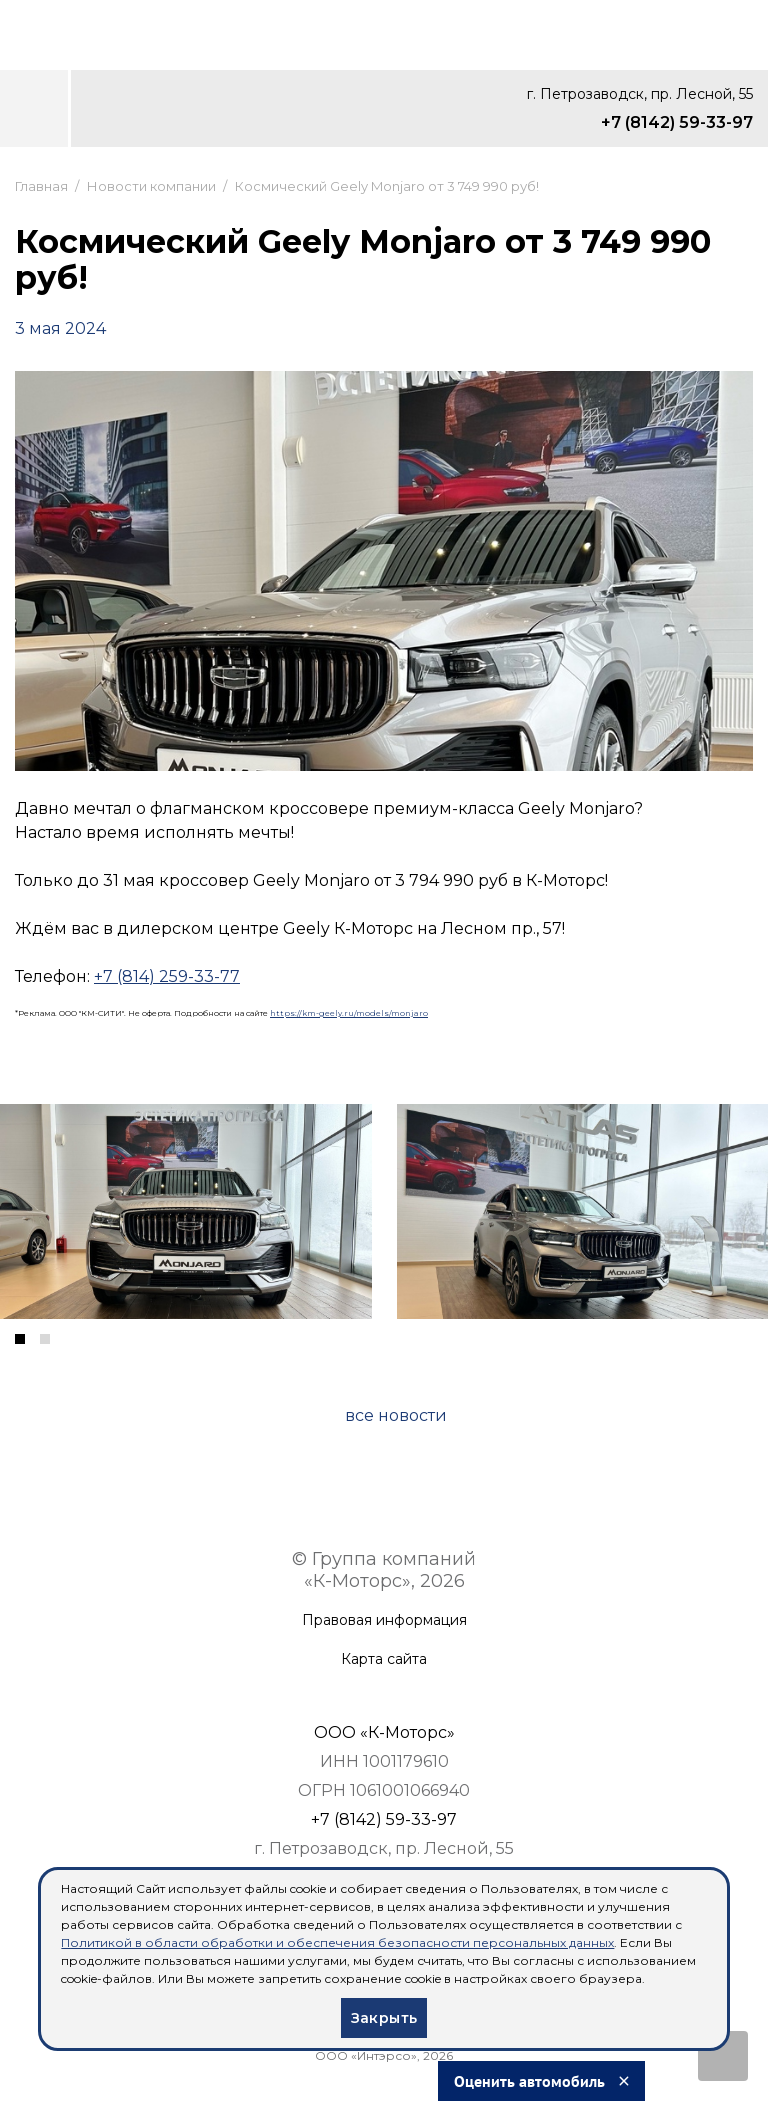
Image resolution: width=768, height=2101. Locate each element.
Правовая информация (384, 1620)
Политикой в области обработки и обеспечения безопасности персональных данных (337, 1942)
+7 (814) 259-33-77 (167, 976)
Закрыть (384, 2018)
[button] (20, 1339)
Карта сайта (384, 1659)
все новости (396, 1415)
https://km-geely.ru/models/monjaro (349, 1013)
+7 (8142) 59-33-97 (677, 122)
